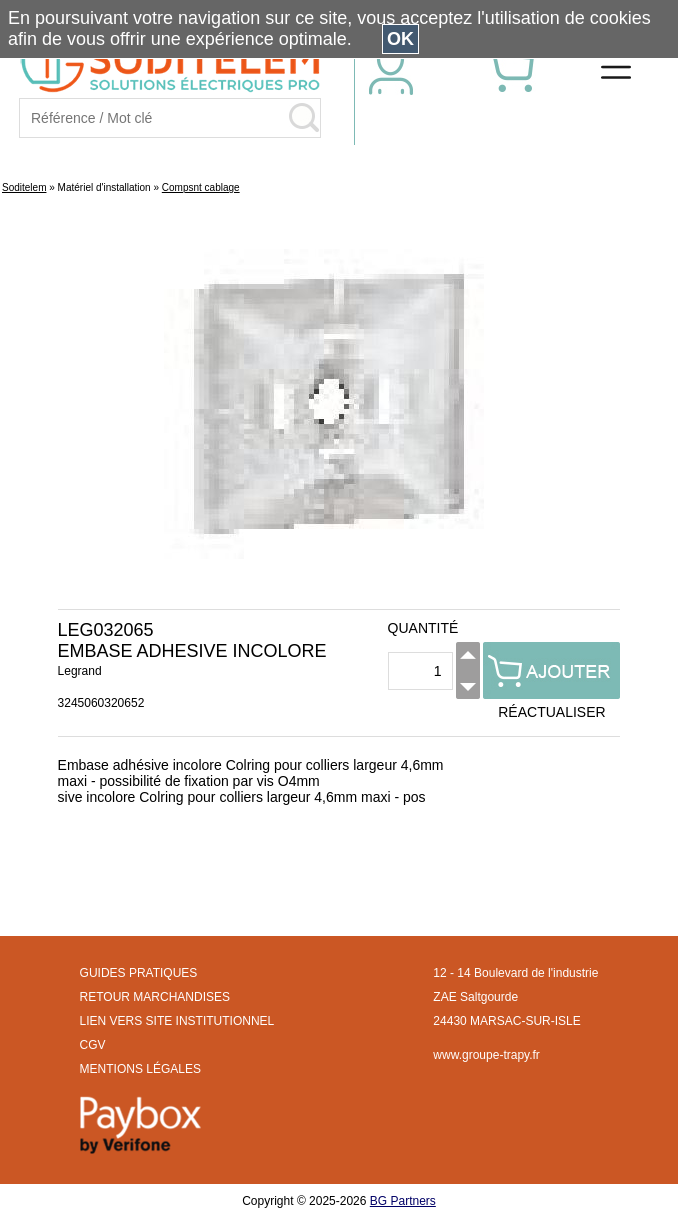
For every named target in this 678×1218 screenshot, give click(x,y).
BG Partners (403, 1201)
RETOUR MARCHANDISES (155, 997)
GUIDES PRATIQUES (139, 973)
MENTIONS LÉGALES (140, 1069)
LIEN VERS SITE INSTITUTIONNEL (177, 1021)
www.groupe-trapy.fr (486, 1055)
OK (400, 39)
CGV (93, 1045)
